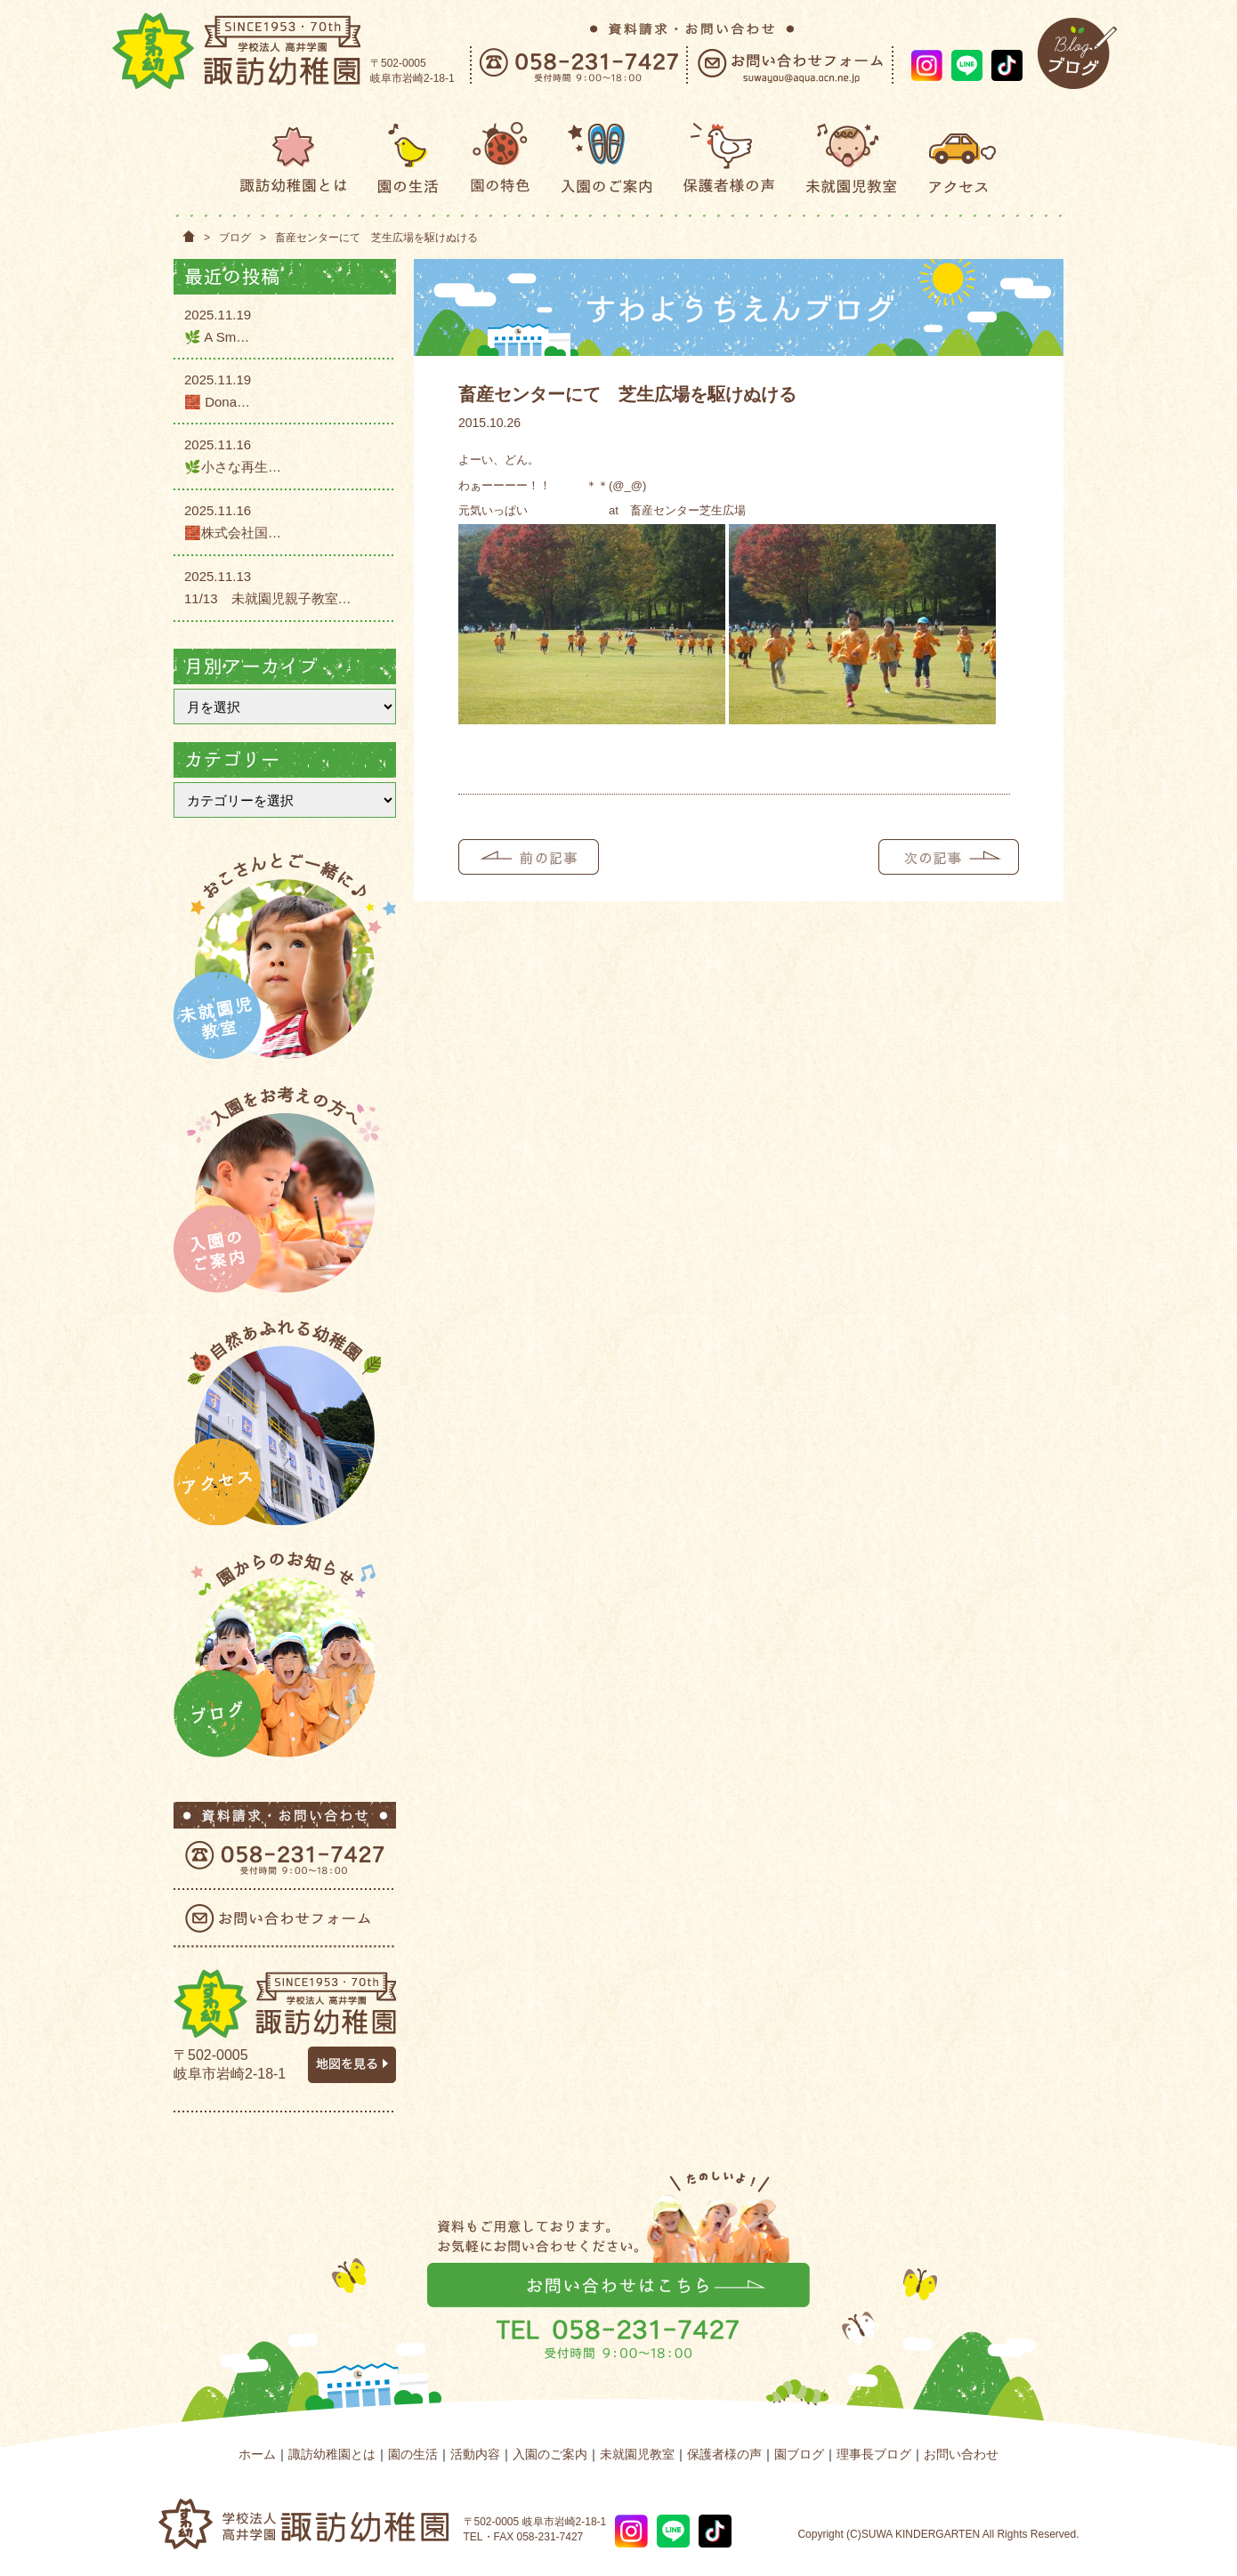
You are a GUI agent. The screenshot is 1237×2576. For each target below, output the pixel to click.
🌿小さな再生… (232, 466)
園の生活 (413, 2454)
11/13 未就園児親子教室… (268, 598)
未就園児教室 (637, 2454)
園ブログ (799, 2454)
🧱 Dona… (217, 401)
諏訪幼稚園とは (332, 2454)
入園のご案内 (550, 2454)
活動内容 (475, 2454)
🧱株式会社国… (232, 532)
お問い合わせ (961, 2454)
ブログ (235, 237)
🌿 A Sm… (216, 336)
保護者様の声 (724, 2454)
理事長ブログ (874, 2454)
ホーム (257, 2454)
